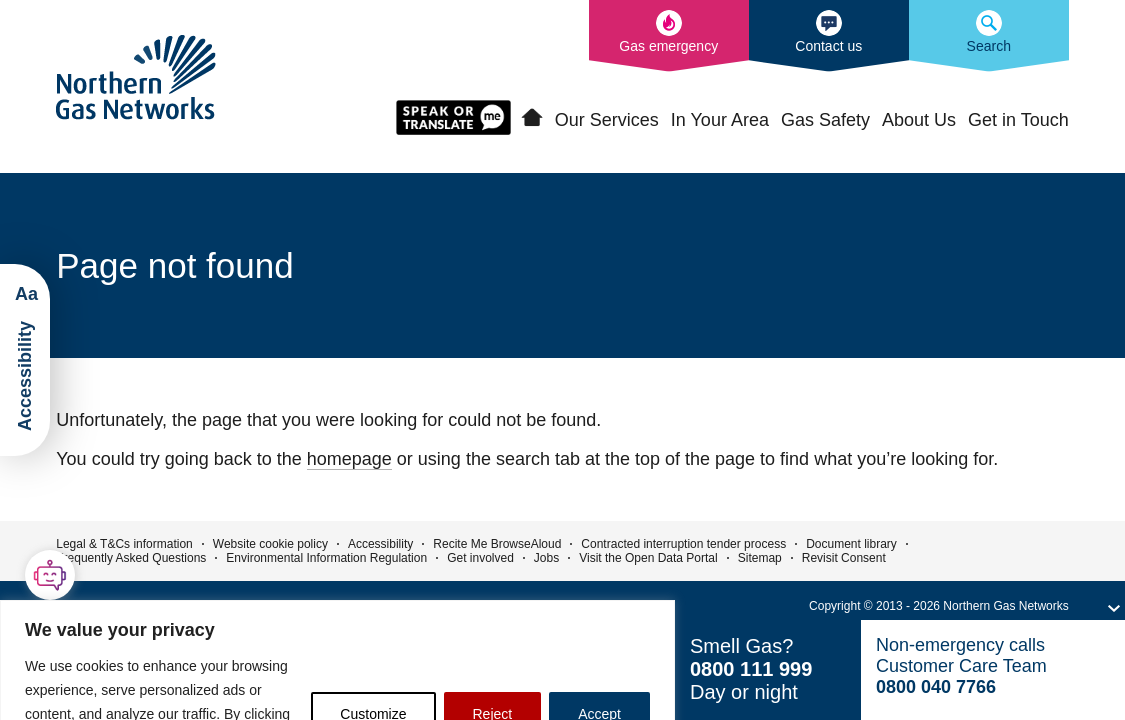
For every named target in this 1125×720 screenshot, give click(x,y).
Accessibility (380, 544)
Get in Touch (1018, 120)
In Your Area (720, 120)
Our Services (607, 120)
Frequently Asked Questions (131, 558)
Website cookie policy (270, 544)
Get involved (480, 558)
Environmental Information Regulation (326, 558)
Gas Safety (825, 120)
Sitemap (760, 558)
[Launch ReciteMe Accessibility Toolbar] (25, 360)
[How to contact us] (829, 36)
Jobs (546, 558)
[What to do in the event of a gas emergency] (669, 36)
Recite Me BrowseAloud (497, 544)
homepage (349, 459)
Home (532, 118)
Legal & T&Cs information (124, 544)
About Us (919, 120)
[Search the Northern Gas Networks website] (989, 36)
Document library (851, 544)
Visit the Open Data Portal (648, 558)
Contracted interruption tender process (683, 544)
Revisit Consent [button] (844, 558)
